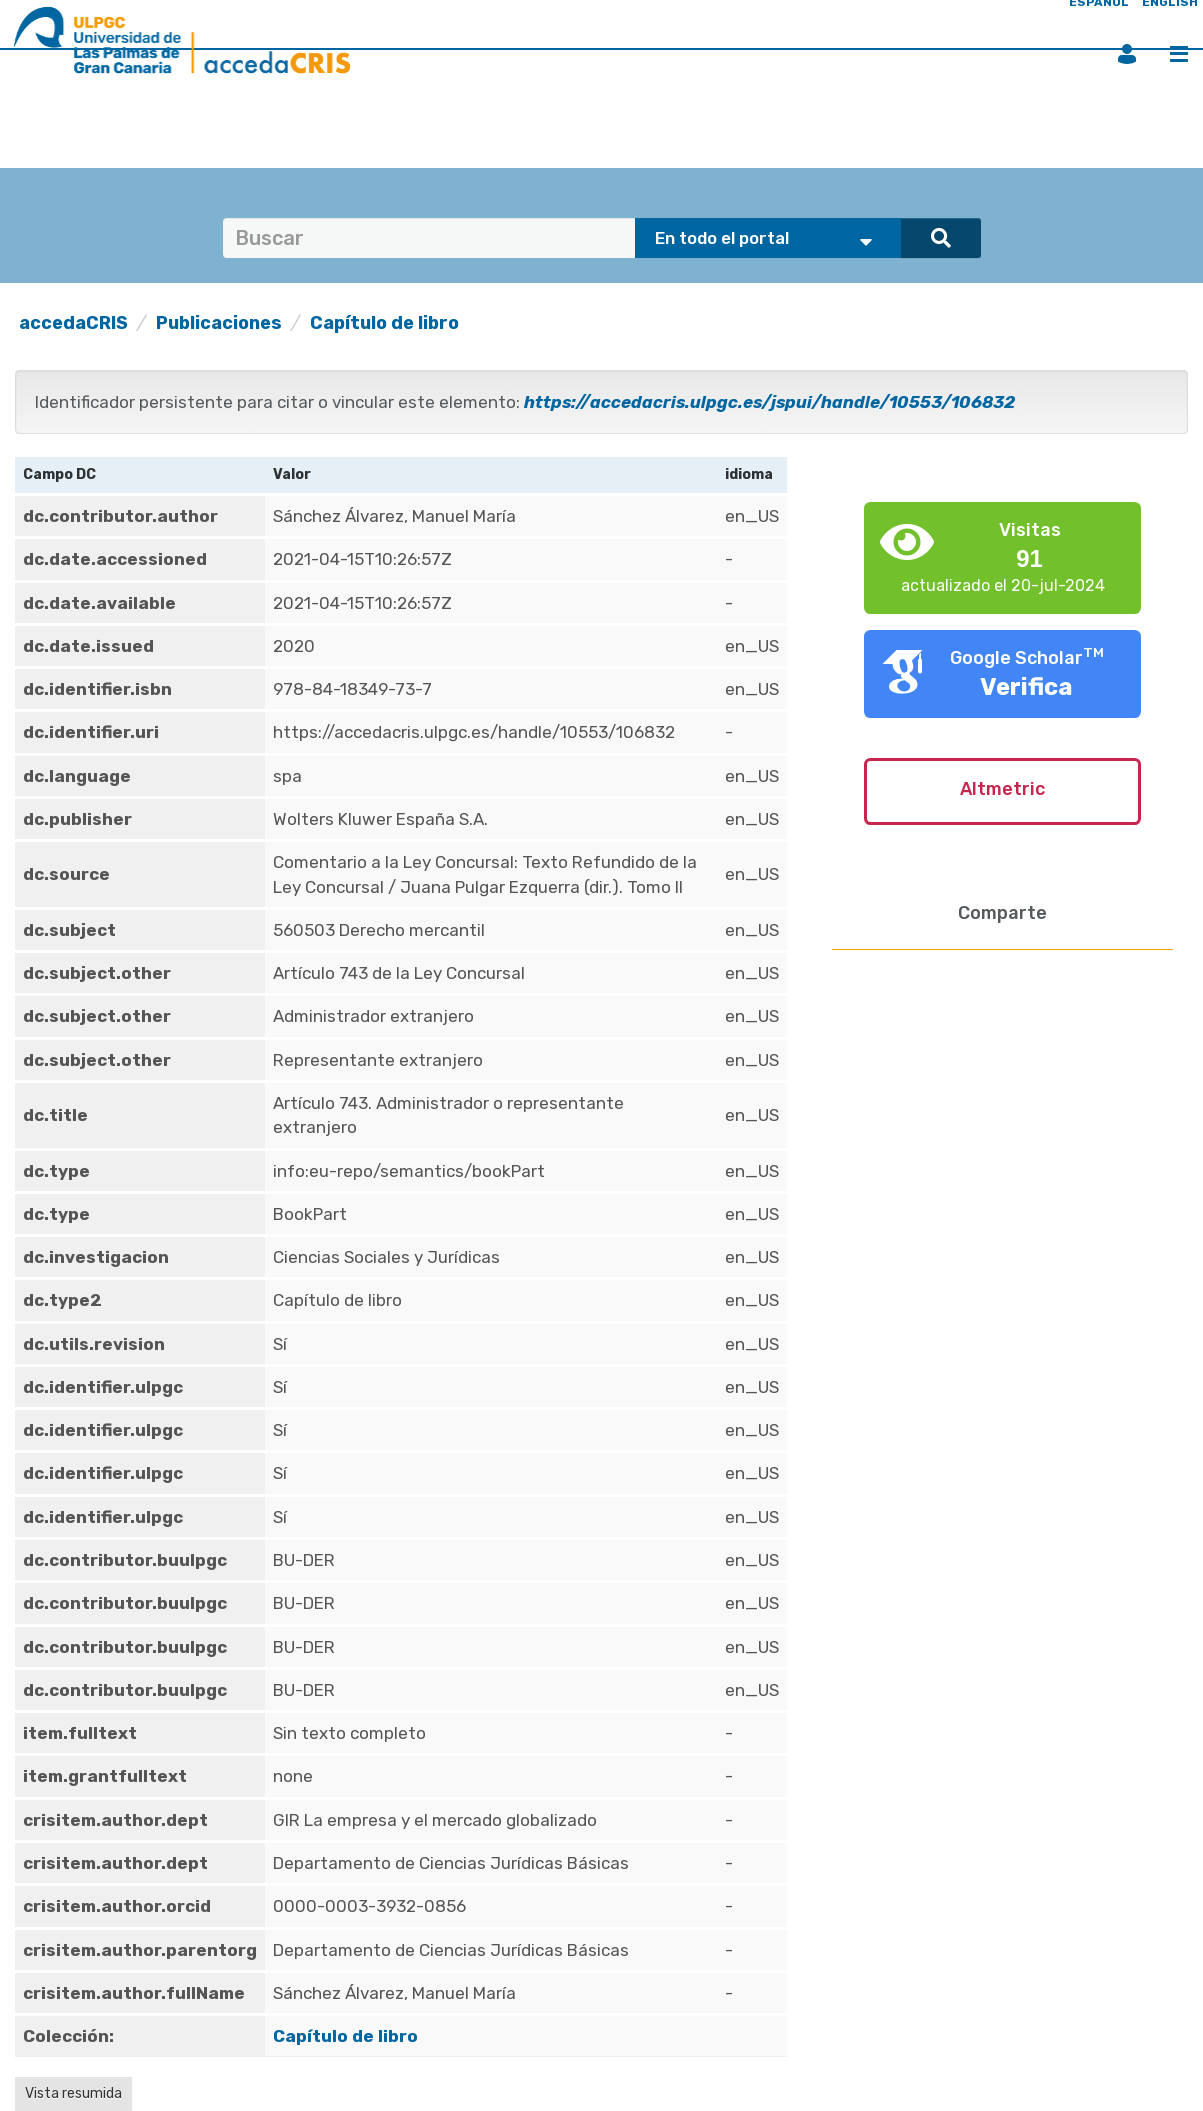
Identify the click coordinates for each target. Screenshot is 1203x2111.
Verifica (1026, 687)
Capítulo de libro (384, 323)
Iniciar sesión (1127, 54)
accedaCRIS (73, 323)
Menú (1179, 54)
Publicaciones (219, 323)
